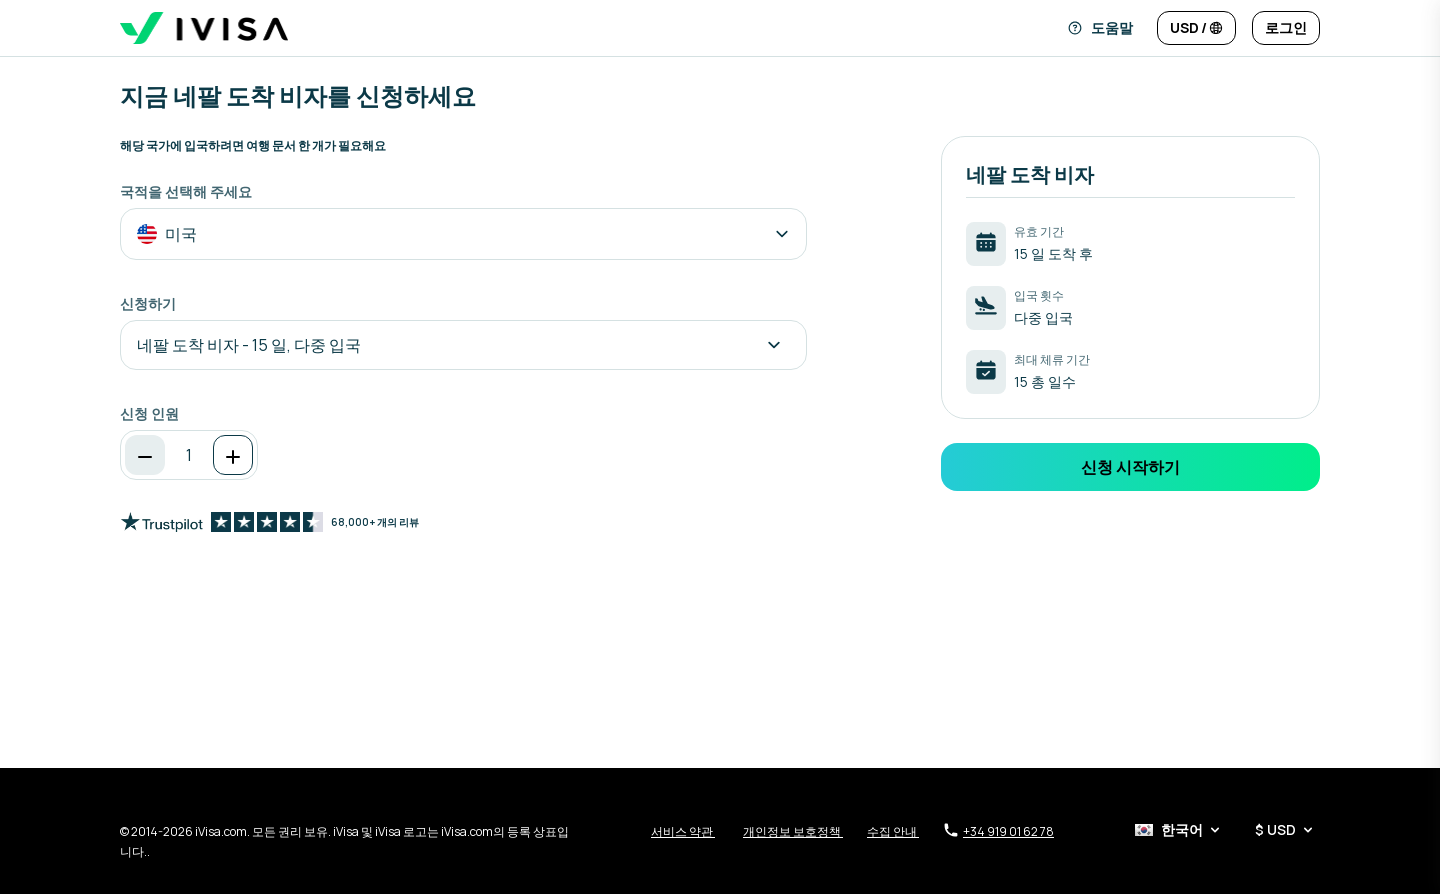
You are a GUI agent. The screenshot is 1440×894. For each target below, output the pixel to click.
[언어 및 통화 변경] (1196, 28)
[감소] (145, 455)
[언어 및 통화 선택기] (1225, 830)
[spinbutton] (189, 455)
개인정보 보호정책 (793, 831)
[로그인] (1286, 28)
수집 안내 (893, 831)
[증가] (233, 455)
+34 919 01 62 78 (998, 831)
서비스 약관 (683, 831)
